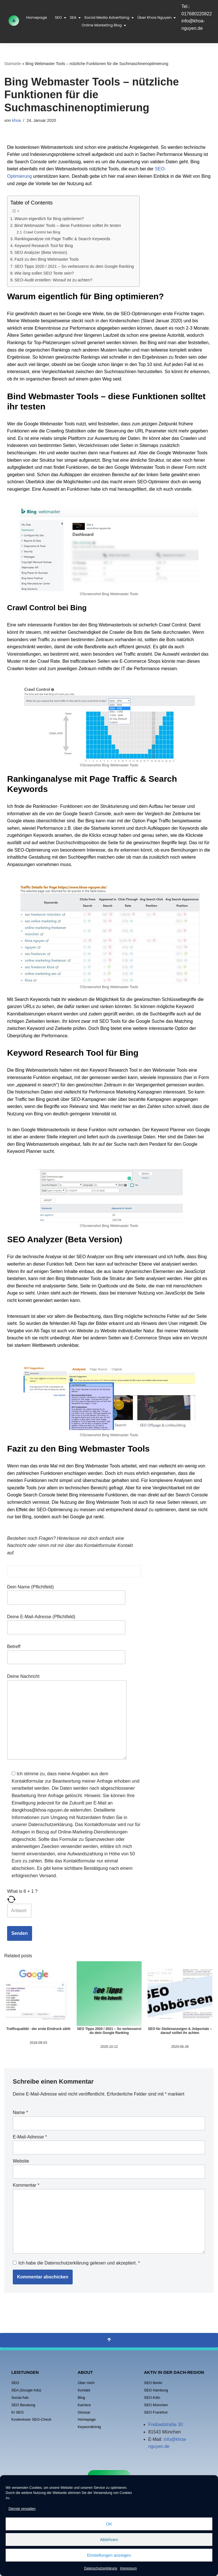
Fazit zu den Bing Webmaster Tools (46, 259)
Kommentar (26, 2185)
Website (21, 2161)
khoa (16, 120)
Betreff (66, 1652)
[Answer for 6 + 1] (19, 1911)
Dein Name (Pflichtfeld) (66, 1592)
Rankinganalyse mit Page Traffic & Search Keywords (62, 239)
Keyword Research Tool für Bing (43, 245)
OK (109, 2523)
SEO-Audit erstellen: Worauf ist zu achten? (53, 280)
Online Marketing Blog (102, 25)
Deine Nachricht (67, 1717)
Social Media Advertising (107, 17)
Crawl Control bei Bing (42, 232)
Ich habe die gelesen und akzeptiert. (76, 2263)
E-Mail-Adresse (30, 2136)
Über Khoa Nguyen (155, 17)
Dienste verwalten (22, 2509)
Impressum (128, 2568)
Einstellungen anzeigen (109, 2555)
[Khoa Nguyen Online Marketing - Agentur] (14, 20)
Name (20, 2112)
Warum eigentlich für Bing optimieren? (49, 218)
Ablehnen (109, 2539)
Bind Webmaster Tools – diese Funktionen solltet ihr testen (67, 225)
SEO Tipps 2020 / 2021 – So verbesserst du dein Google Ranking (74, 266)
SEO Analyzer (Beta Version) (40, 252)
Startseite (12, 63)
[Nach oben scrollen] (109, 2340)
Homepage (36, 17)
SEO (59, 17)
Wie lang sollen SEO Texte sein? (44, 273)
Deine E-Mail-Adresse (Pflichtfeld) (66, 1622)
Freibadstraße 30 (165, 2424)
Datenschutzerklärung (100, 2568)
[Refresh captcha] (74, 1899)
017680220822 (196, 13)
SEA (73, 17)
